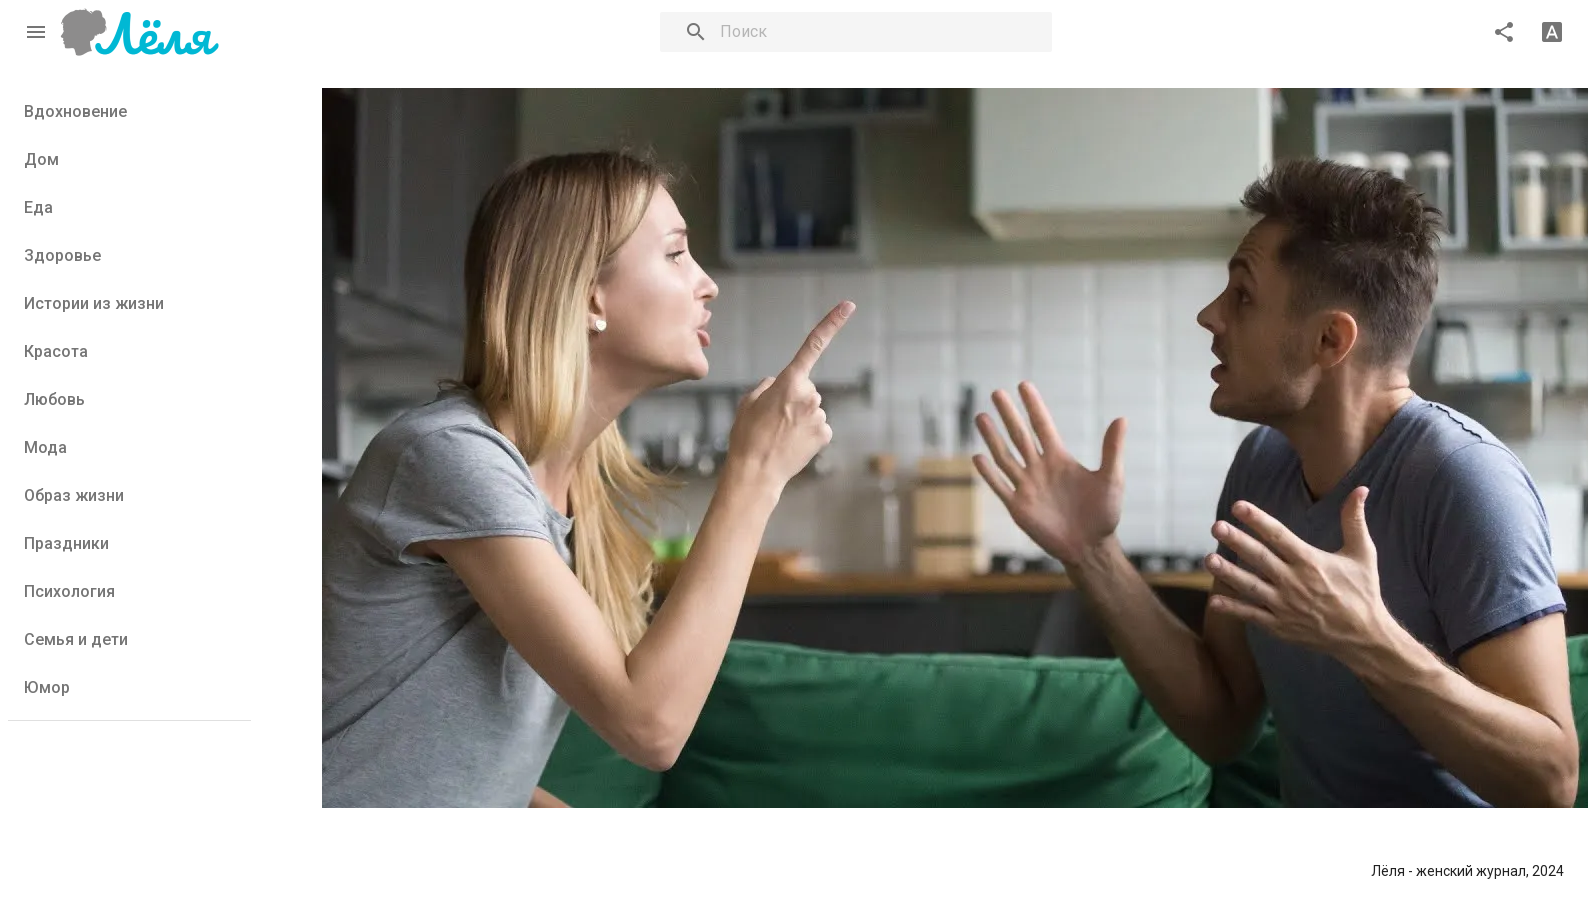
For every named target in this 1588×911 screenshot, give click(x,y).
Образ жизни (74, 495)
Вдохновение (75, 111)
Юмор (47, 687)
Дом (41, 159)
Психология (69, 591)
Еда (38, 207)
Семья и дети (76, 639)
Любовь (54, 399)
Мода (45, 447)
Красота (56, 351)
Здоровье (62, 255)
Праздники (66, 543)
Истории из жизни (94, 303)
